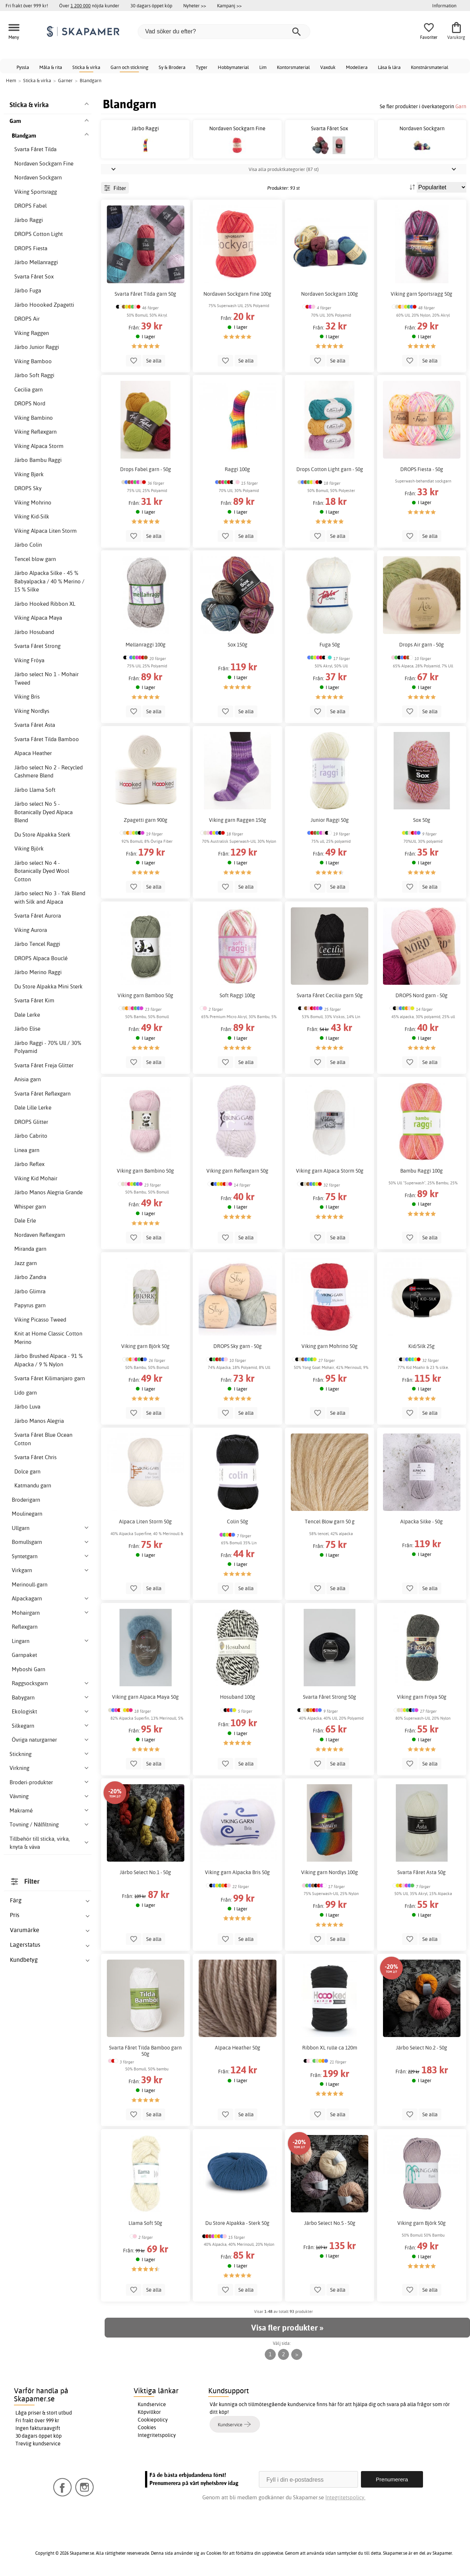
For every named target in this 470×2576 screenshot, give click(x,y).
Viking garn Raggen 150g (237, 820)
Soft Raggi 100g (237, 995)
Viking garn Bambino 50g (145, 1171)
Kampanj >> (229, 5)
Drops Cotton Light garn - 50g (329, 469)
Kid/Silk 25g (421, 1346)
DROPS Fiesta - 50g (421, 469)
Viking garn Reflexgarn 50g (237, 1171)
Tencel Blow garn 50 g (330, 1521)
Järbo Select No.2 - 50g (421, 2048)
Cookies (147, 2427)
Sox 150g (237, 645)
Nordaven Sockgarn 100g (329, 294)
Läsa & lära (389, 67)
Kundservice (152, 2404)
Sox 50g (421, 820)
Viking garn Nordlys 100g (329, 1872)
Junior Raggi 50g (330, 820)
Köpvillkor (149, 2412)
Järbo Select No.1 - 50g (145, 1872)
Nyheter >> (194, 5)
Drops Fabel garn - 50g (145, 469)
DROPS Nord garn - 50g (421, 995)
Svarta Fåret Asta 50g (421, 1872)
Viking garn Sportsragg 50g (421, 294)
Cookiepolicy (153, 2419)
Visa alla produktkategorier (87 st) (284, 169)
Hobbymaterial (233, 67)
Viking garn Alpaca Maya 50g (145, 1697)
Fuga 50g (329, 645)
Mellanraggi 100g (146, 645)
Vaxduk (328, 67)
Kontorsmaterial (293, 67)
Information (444, 5)
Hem (11, 80)
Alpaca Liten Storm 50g (145, 1521)
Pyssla (23, 67)
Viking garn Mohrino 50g (329, 1346)
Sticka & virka (86, 67)
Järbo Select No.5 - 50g (329, 2223)
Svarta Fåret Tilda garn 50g (145, 294)
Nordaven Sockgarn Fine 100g (237, 294)
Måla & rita (50, 67)
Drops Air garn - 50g (421, 645)
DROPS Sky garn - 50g (237, 1346)
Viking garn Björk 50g (145, 1346)
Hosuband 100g (237, 1697)
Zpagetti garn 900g (145, 820)
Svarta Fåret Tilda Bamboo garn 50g (145, 2050)
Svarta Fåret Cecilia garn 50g (330, 995)
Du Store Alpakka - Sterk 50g (237, 2223)
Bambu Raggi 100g (421, 1171)
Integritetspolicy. (345, 2497)
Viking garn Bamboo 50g (145, 995)
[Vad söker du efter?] (224, 31)
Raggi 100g (237, 469)
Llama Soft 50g (145, 2223)
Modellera (357, 67)
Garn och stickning (129, 67)
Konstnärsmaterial (429, 67)
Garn (460, 106)
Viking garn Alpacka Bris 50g (237, 1872)
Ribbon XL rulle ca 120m (329, 2048)
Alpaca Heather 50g (237, 2048)
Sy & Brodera (172, 67)
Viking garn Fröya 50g (421, 1697)
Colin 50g (237, 1521)
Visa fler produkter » (287, 2327)
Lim (263, 67)
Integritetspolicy (157, 2435)
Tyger (201, 67)
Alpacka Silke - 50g (421, 1521)
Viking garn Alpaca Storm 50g (330, 1171)
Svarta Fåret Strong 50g (329, 1697)
